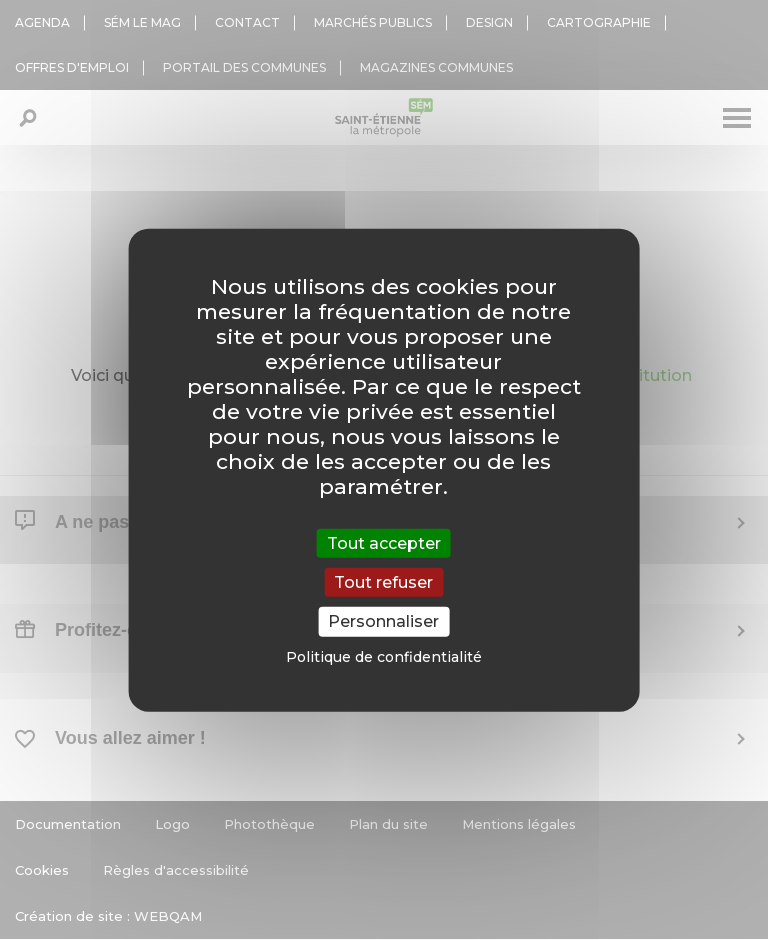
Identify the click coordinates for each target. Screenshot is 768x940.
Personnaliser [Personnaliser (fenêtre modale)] (383, 621)
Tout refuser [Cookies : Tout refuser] (383, 582)
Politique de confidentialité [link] (384, 656)
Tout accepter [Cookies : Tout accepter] (384, 543)
